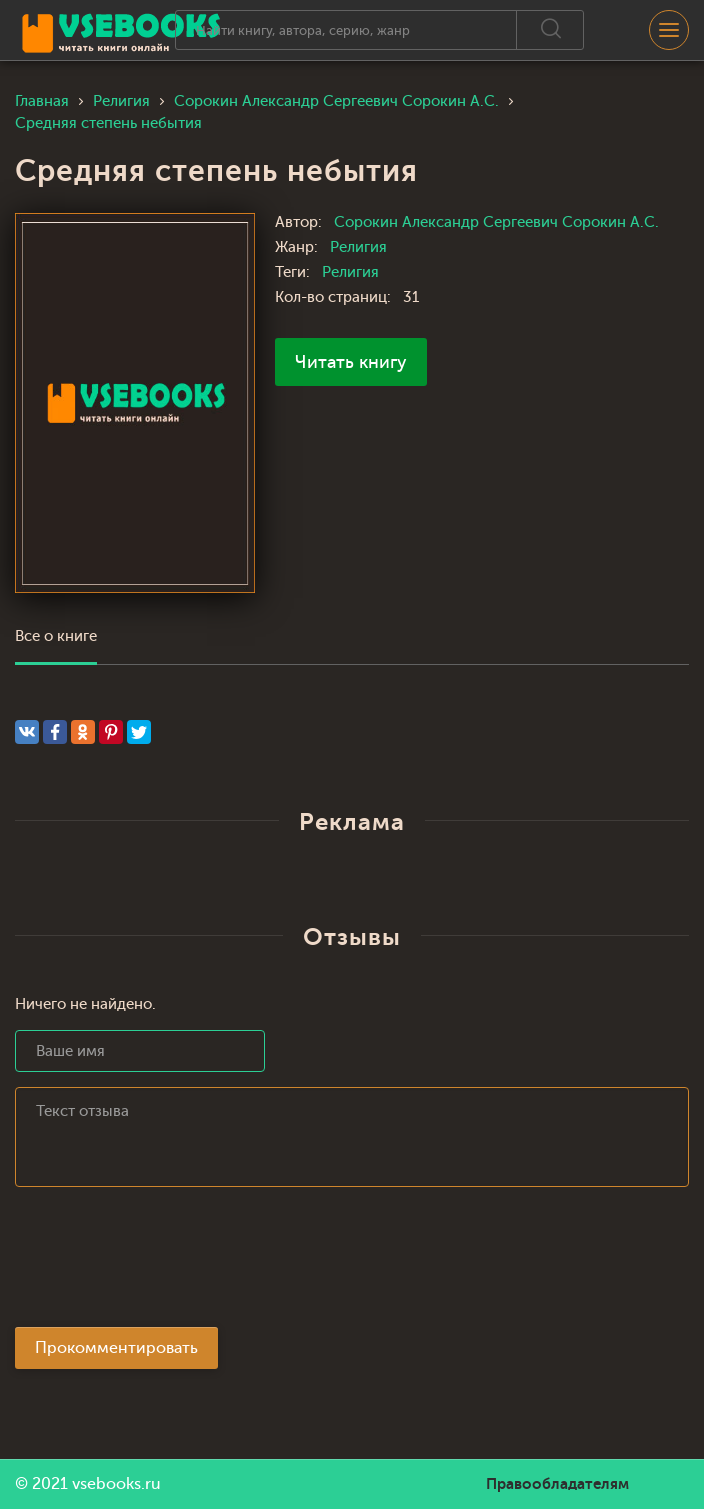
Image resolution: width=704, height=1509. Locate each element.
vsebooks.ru (116, 1484)
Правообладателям (557, 1484)
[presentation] (167, 1263)
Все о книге (56, 636)
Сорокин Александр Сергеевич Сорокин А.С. (496, 222)
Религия (358, 247)
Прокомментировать (116, 1348)
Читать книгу (351, 362)
